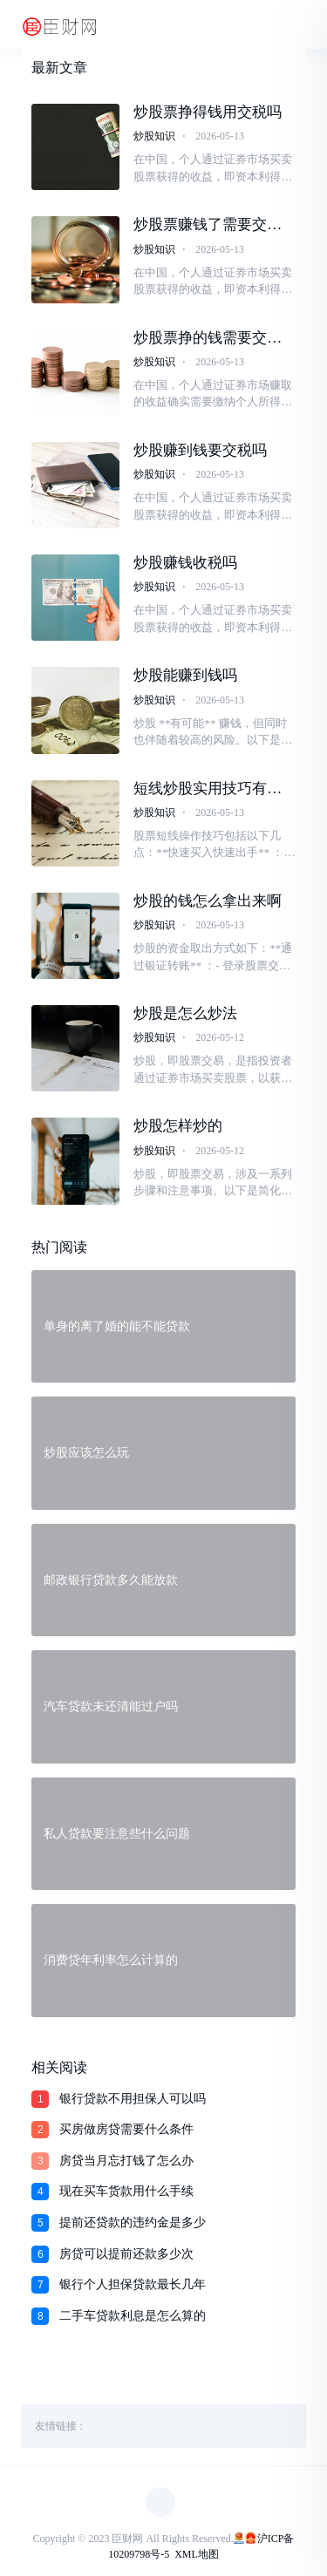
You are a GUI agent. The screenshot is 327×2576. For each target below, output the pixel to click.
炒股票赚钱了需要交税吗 (207, 225)
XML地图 (196, 2554)
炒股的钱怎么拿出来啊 (207, 901)
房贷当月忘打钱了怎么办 (126, 2160)
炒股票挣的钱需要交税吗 (207, 338)
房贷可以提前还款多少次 (126, 2253)
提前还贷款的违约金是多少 (132, 2222)
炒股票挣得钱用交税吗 (207, 112)
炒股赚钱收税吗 (185, 562)
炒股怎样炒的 (177, 1126)
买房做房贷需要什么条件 (126, 2129)
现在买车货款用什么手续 (126, 2191)
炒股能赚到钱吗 (185, 675)
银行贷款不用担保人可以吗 (132, 2098)
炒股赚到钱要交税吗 (200, 450)
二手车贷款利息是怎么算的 (132, 2315)
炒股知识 (154, 136)
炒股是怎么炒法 (185, 1013)
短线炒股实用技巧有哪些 (207, 789)
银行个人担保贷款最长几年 (132, 2284)
